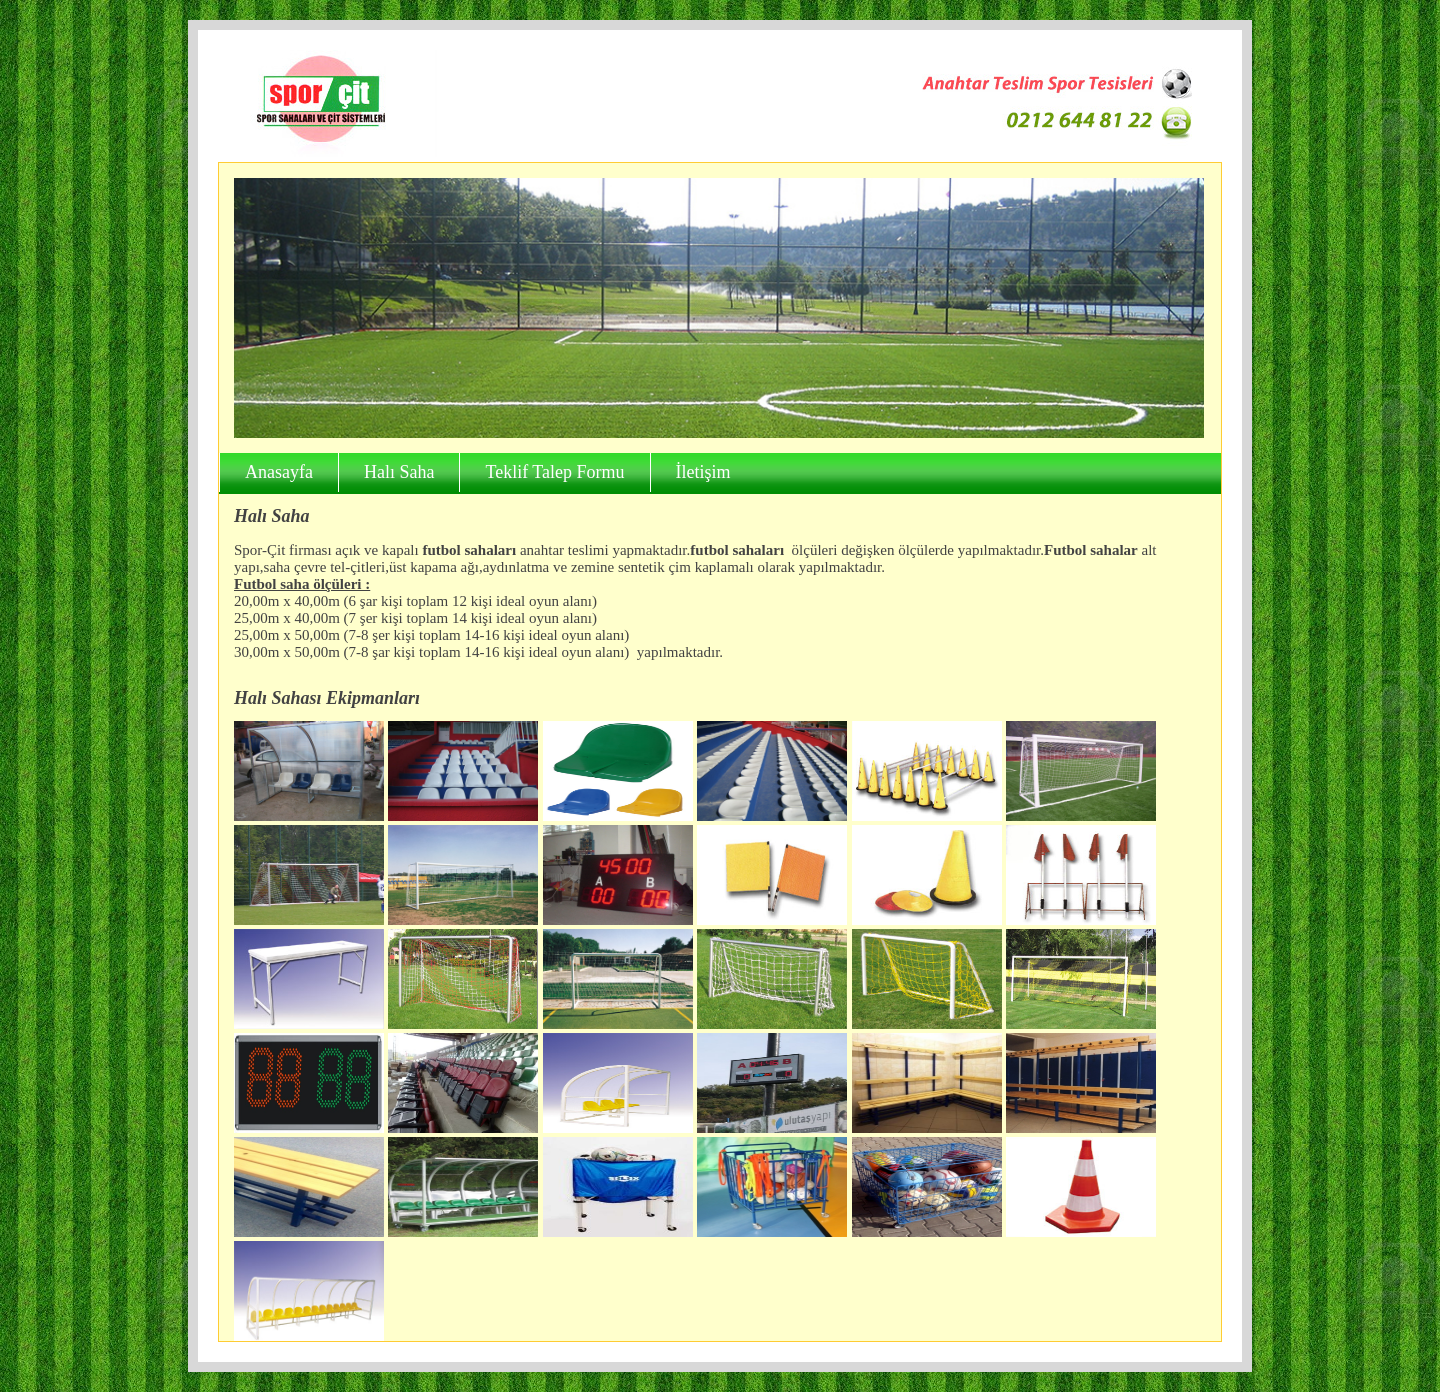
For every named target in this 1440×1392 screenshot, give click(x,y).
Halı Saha (399, 472)
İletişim (703, 472)
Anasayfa (279, 472)
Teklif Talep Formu (554, 472)
